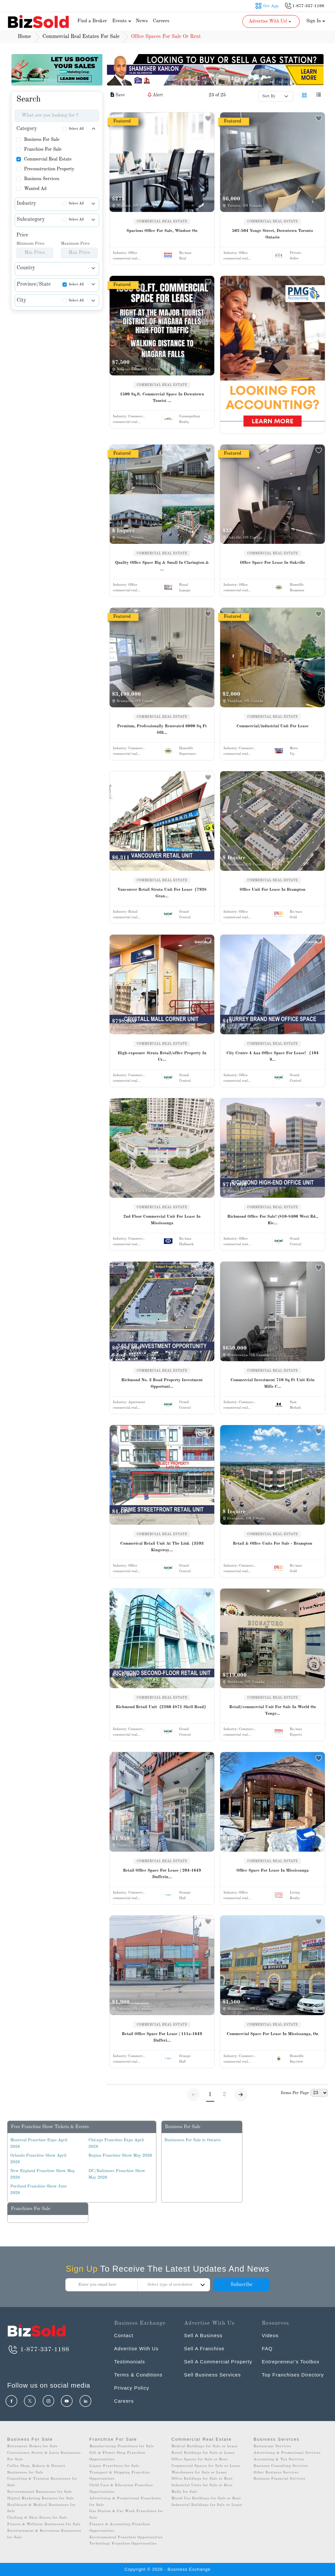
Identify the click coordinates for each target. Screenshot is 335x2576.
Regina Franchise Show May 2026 (120, 2155)
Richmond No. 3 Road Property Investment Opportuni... (162, 1383)
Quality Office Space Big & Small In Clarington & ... (162, 566)
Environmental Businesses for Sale (39, 2492)
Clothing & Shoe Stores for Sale (37, 2518)
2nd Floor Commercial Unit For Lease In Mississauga (162, 1219)
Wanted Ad (35, 188)
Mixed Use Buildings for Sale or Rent (206, 2498)
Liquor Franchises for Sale (114, 2466)
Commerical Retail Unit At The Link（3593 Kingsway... (162, 1546)
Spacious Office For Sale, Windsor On (162, 231)
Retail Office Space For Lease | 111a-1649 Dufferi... (162, 2037)
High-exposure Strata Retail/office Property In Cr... (161, 1056)
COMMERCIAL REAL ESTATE (162, 221)
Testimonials (129, 2361)
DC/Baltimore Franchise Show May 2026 (116, 2174)
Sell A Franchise (204, 2348)
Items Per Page (295, 2093)
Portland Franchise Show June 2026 (38, 2189)
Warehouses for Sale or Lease (199, 2472)
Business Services (41, 179)
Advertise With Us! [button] (270, 21)
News (142, 21)
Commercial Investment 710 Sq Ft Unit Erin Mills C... (273, 1383)
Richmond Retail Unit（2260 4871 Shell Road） (162, 1707)
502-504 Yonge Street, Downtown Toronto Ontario (272, 234)
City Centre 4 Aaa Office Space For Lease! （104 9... (272, 1056)
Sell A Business (203, 2335)
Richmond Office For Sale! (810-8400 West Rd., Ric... (272, 1219)
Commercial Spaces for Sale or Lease (205, 2466)
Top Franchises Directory (293, 2374)
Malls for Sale (184, 2492)
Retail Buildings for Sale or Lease (203, 2453)
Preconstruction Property (49, 169)
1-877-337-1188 (38, 2349)
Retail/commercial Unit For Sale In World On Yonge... (272, 1710)
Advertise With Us (136, 2348)
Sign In (315, 21)
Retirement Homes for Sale (32, 2446)
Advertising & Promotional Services (287, 2453)
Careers (161, 21)
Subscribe (241, 2284)
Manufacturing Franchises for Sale (121, 2446)
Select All (76, 129)
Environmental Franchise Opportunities (126, 2537)
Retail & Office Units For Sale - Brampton (272, 1543)
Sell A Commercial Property (218, 2361)
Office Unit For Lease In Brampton (272, 889)
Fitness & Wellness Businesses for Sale (44, 2524)
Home (24, 36)
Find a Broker (92, 21)
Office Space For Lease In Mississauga (272, 1870)
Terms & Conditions (138, 2374)
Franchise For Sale (43, 149)
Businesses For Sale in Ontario (192, 2140)
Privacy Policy (131, 2388)
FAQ (267, 2348)
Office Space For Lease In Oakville (272, 563)
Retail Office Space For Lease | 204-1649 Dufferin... (162, 1873)
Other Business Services (276, 2472)
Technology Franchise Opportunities (123, 2544)
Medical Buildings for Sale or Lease (204, 2446)
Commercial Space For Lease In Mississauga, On (272, 2034)
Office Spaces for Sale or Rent (199, 2459)
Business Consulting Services (281, 2466)
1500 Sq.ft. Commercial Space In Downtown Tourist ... (162, 397)
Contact (123, 2335)
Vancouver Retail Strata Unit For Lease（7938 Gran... (162, 892)
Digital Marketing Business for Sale (40, 2498)
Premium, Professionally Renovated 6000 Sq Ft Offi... (162, 729)
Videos (270, 2335)
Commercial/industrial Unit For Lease (273, 726)
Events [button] (122, 21)
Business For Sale (41, 139)
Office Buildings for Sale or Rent (202, 2479)
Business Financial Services (280, 2479)
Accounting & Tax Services (279, 2459)
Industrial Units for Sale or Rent (202, 2485)
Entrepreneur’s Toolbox (290, 2361)
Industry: (125, 253)
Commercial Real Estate (47, 159)
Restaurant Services (272, 2446)
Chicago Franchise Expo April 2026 (116, 2143)
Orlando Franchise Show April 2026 (38, 2158)
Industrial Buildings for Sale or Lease (206, 2505)
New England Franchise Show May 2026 (42, 2174)
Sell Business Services (212, 2374)
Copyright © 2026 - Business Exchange (167, 2569)
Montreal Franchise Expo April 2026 (38, 2143)
